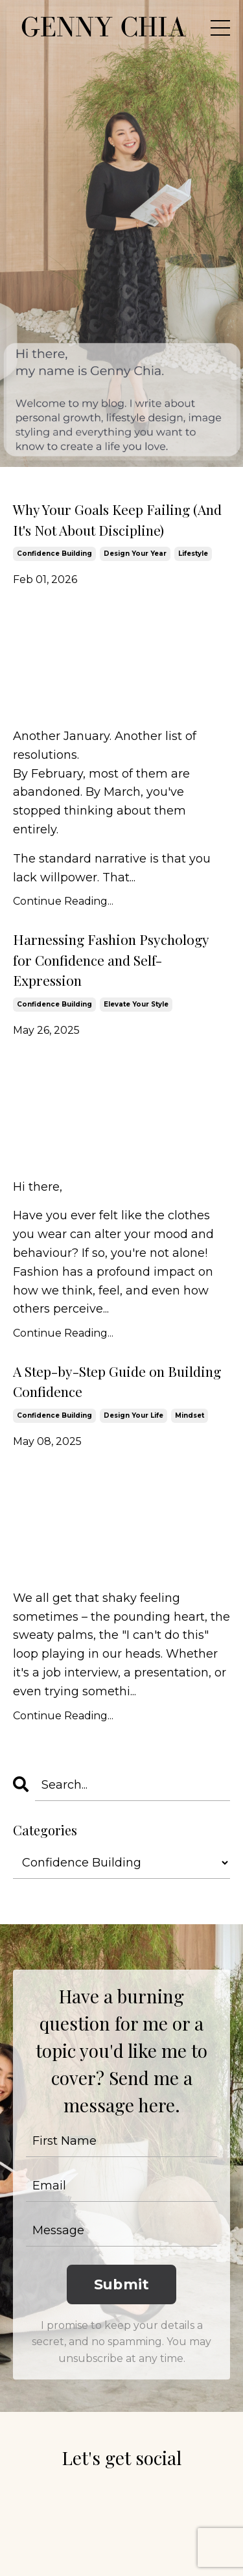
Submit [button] (122, 2284)
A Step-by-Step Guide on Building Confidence (117, 1381)
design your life (133, 1415)
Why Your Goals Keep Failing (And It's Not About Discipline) (117, 519)
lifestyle (193, 553)
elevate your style (136, 1004)
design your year (135, 553)
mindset (189, 1415)
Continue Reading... (63, 901)
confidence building (54, 553)
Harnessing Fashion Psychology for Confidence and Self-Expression (111, 959)
